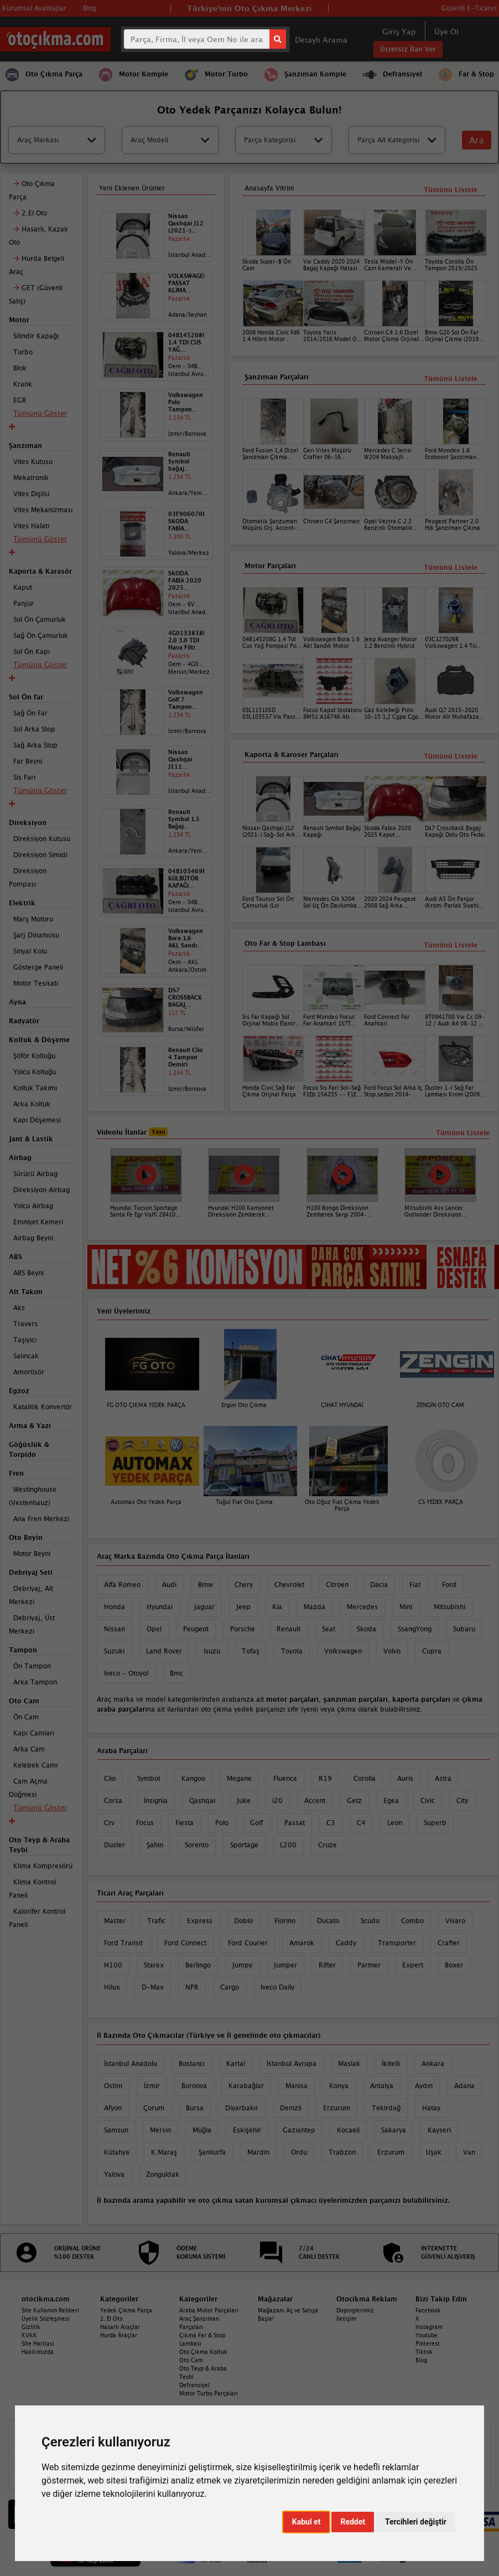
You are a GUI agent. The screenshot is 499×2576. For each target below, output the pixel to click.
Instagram (429, 2326)
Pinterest (427, 2343)
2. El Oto (111, 2318)
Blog (421, 2360)
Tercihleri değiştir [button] (415, 2521)
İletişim (346, 2318)
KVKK (29, 2335)
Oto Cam (191, 2360)
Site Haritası (38, 2343)
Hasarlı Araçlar (120, 2326)
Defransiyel (194, 2385)
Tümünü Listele (450, 945)
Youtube (426, 2335)
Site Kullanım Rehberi (50, 2310)
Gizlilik (31, 2326)
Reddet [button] (352, 2521)
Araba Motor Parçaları (208, 2310)
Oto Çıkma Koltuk (203, 2351)
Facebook (428, 2310)
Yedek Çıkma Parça (126, 2310)
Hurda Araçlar (118, 2335)
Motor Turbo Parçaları (208, 2393)
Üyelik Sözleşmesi (46, 2318)
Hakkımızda (38, 2351)
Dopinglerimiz (355, 2310)
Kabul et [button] (306, 2521)
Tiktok (424, 2351)
